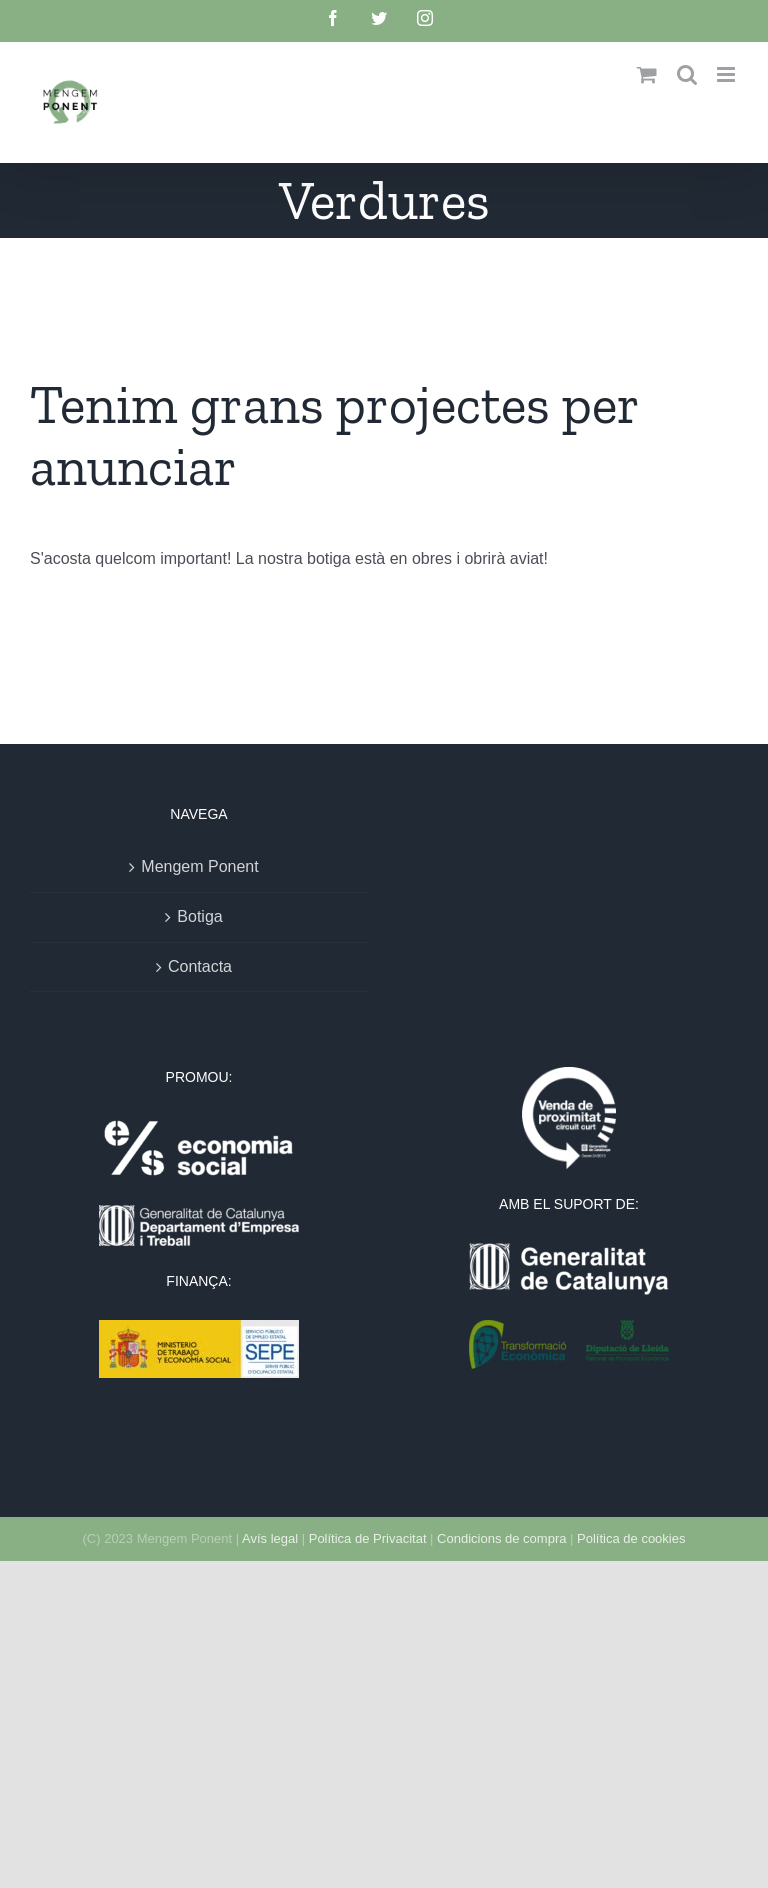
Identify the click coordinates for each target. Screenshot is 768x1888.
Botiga (199, 916)
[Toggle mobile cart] (647, 74)
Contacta (200, 966)
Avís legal (270, 1538)
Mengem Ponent (199, 866)
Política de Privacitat (368, 1538)
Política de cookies (631, 1538)
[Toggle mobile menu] (727, 74)
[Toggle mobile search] (687, 74)
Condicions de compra (501, 1538)
